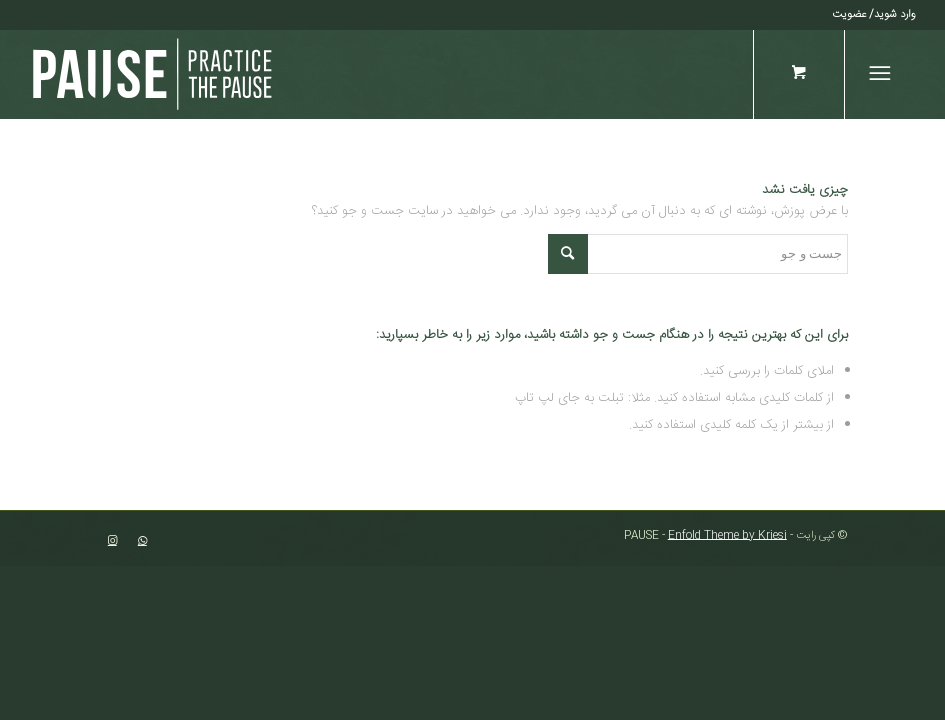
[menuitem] (874, 15)
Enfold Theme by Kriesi (727, 536)
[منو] (883, 74)
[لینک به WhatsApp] (142, 541)
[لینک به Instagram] (112, 541)
